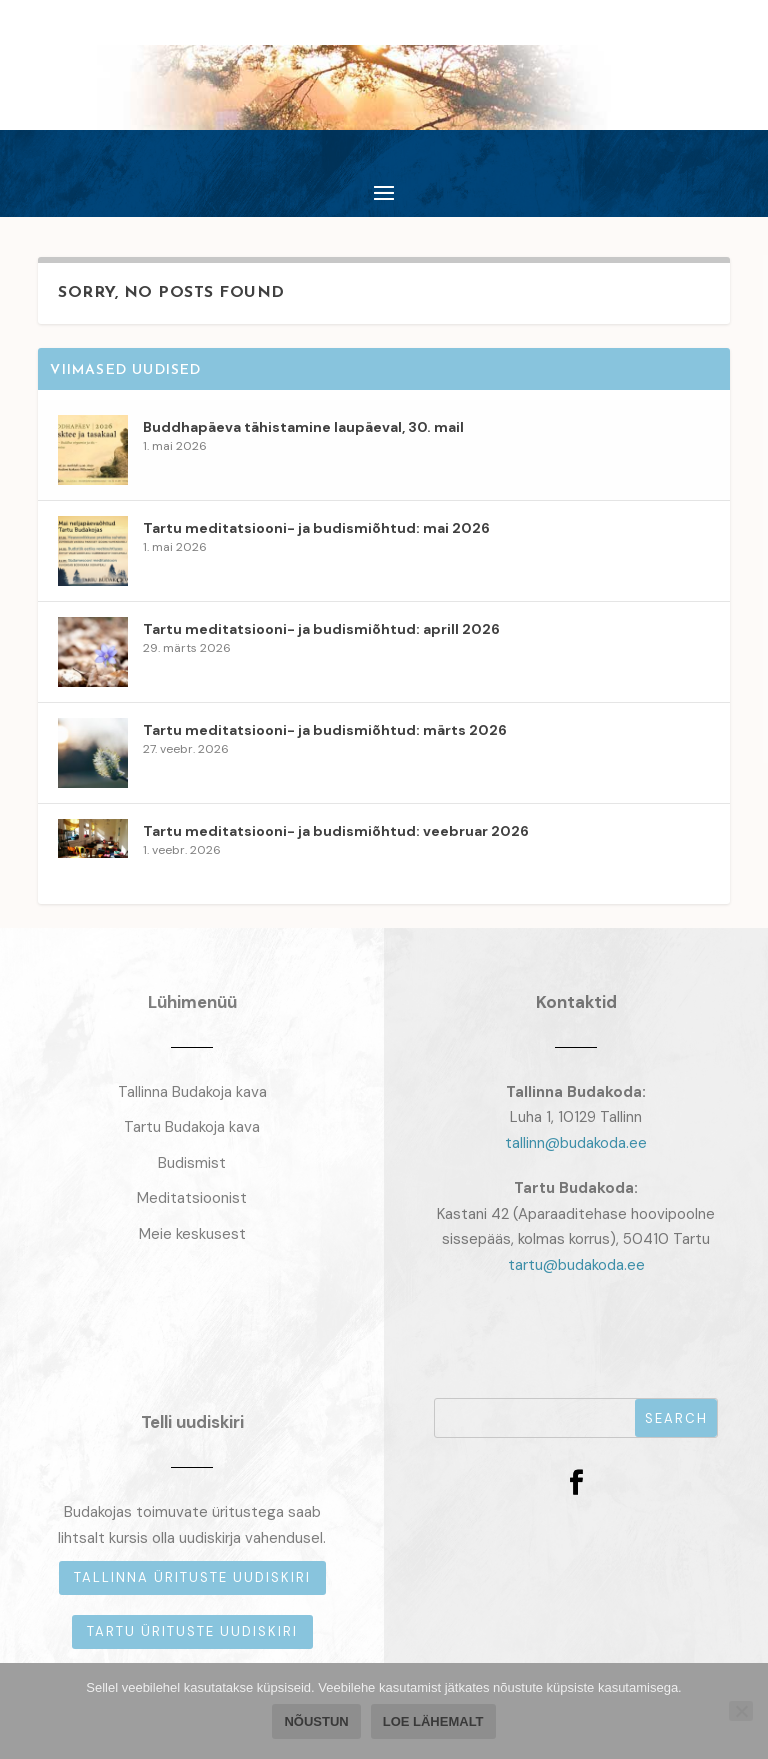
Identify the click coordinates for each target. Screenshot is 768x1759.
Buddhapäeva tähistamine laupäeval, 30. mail (303, 427)
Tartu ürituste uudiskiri (192, 1631)
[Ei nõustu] (741, 1711)
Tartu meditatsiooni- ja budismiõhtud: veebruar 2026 (336, 831)
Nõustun (316, 1721)
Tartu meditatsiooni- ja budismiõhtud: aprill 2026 (321, 629)
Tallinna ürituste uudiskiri (192, 1577)
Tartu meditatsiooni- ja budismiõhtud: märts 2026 (325, 730)
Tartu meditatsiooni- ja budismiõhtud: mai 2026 (316, 528)
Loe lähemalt (433, 1721)
